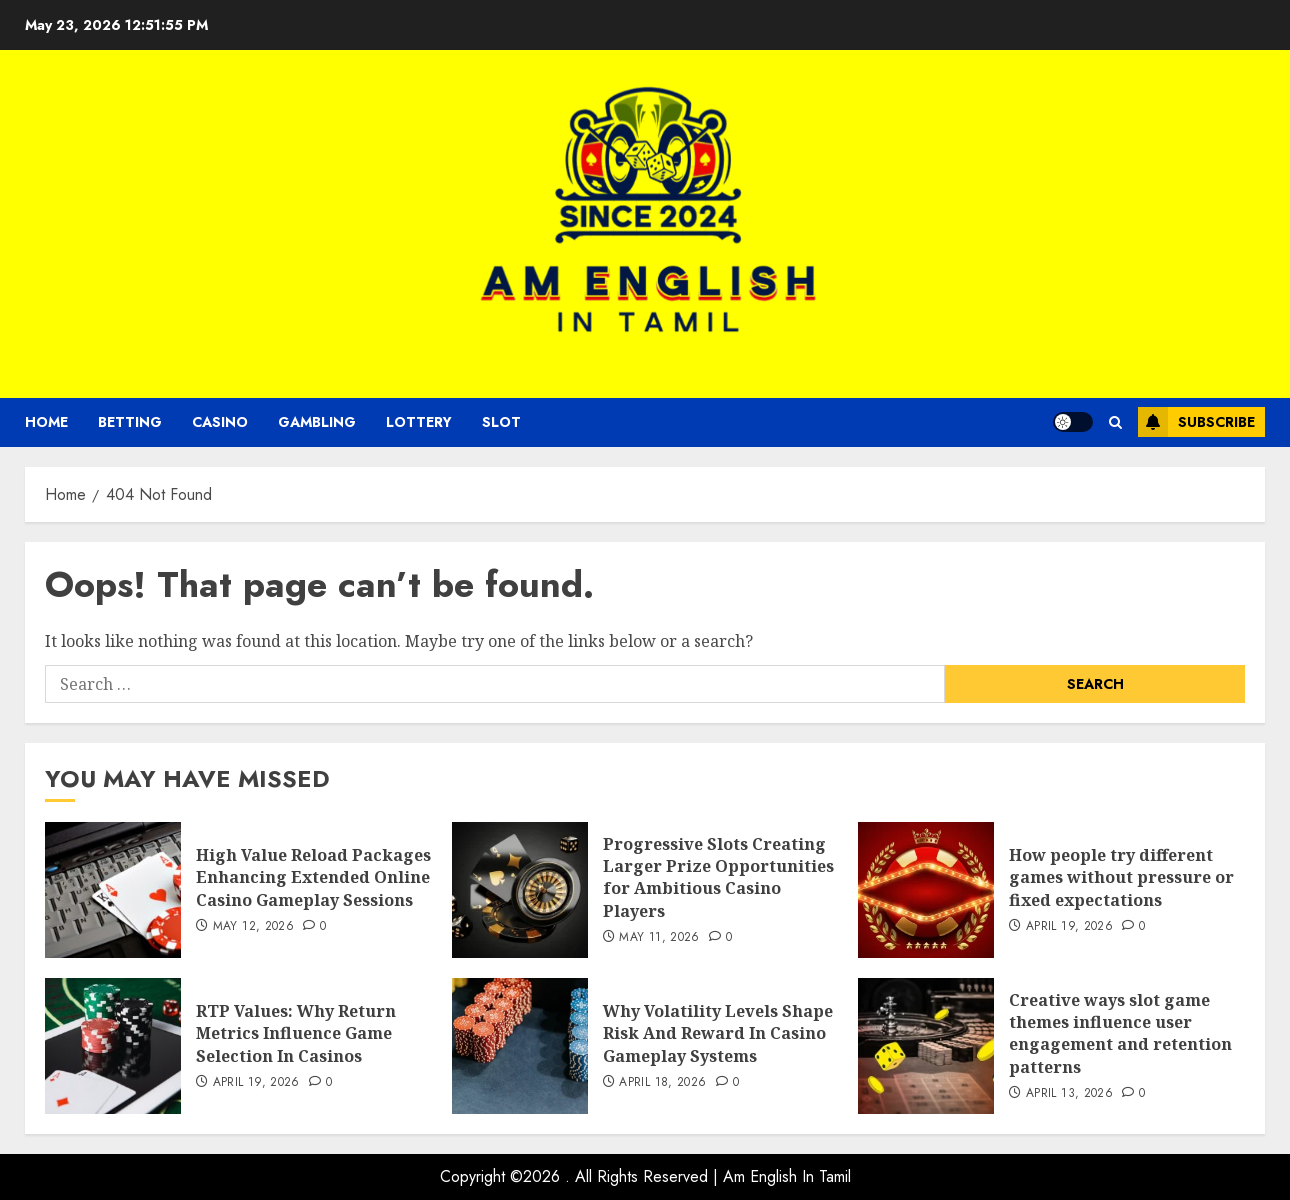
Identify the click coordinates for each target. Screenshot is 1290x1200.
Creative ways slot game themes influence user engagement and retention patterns (1120, 1033)
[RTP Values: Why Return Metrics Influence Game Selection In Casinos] (113, 1046)
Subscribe (1196, 422)
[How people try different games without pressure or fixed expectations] (926, 890)
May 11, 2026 (659, 938)
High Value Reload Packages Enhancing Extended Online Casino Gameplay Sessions (313, 877)
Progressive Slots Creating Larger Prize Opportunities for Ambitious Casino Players (718, 877)
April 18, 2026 (662, 1083)
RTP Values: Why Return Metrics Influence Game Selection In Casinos (296, 1033)
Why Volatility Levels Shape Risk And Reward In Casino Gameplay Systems (718, 1033)
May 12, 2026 (253, 927)
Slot (501, 422)
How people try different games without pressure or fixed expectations (1121, 877)
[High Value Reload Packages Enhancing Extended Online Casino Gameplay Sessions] (113, 890)
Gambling (317, 422)
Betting (130, 422)
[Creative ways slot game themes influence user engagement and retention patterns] (926, 1046)
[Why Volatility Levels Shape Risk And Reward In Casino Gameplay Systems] (520, 1046)
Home (46, 422)
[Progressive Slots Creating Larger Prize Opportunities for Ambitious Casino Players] (520, 890)
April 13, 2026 (1069, 1094)
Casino (220, 422)
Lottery (419, 422)
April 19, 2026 (1069, 927)
